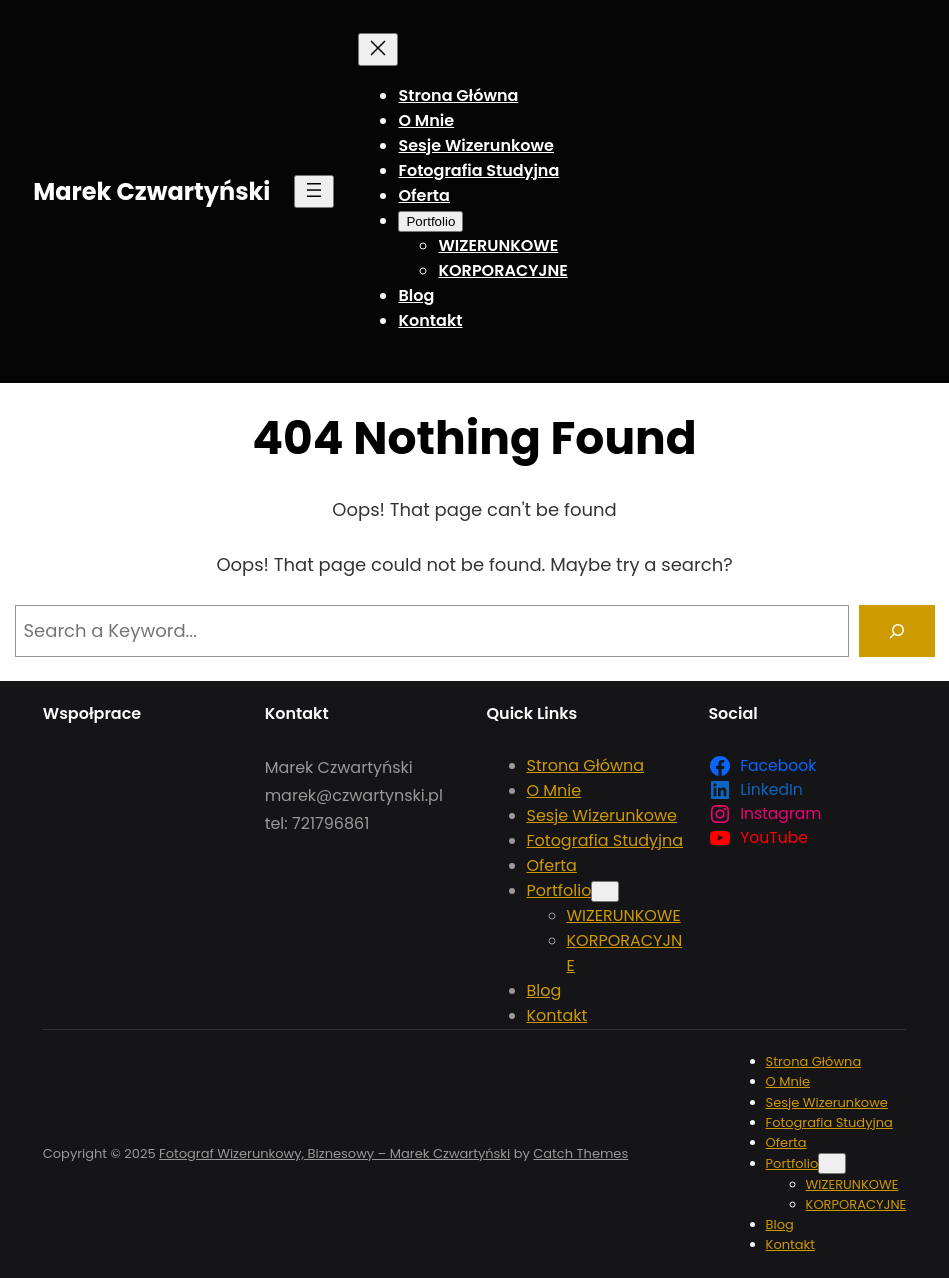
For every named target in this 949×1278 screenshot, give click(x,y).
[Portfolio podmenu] (430, 221)
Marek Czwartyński (151, 191)
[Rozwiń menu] (314, 191)
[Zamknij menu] (378, 49)
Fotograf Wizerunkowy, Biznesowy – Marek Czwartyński (334, 1153)
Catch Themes (580, 1153)
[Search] (897, 631)
